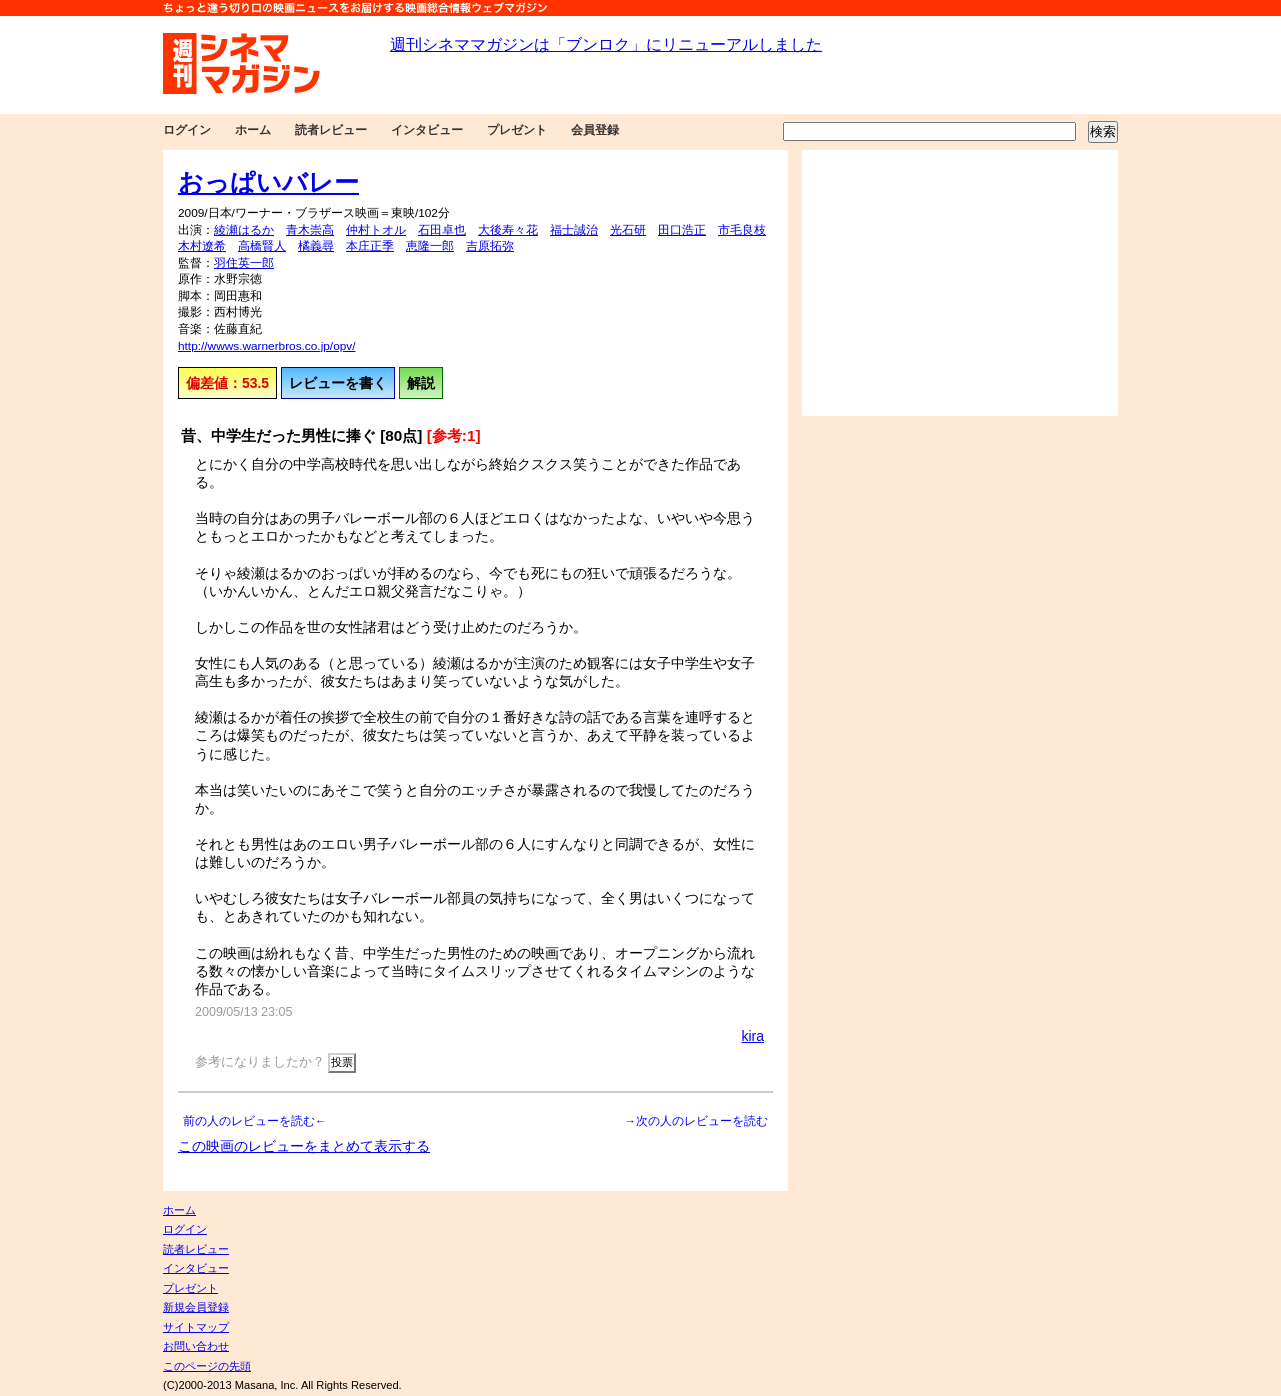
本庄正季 (370, 246)
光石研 (628, 230)
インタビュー (427, 130)
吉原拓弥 (490, 246)
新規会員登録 (196, 1307)
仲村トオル (376, 230)
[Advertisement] (960, 283)
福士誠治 (574, 230)
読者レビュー (331, 130)
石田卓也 (442, 230)
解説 (421, 383)
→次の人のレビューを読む (696, 1121)
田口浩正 (682, 230)
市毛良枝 (742, 230)
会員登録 (595, 130)
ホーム (253, 130)
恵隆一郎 (430, 246)
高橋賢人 (262, 246)
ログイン (187, 130)
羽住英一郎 (244, 263)
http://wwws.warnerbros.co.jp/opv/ (267, 346)
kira (753, 1036)
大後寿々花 (508, 230)
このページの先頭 (207, 1366)
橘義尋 (316, 246)
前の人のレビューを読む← (255, 1121)
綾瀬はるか (244, 230)
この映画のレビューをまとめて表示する (304, 1146)
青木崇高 (310, 230)
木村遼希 (202, 246)
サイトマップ (196, 1327)
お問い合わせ (196, 1346)
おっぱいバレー (268, 182)
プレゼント (517, 130)
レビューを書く (338, 383)
